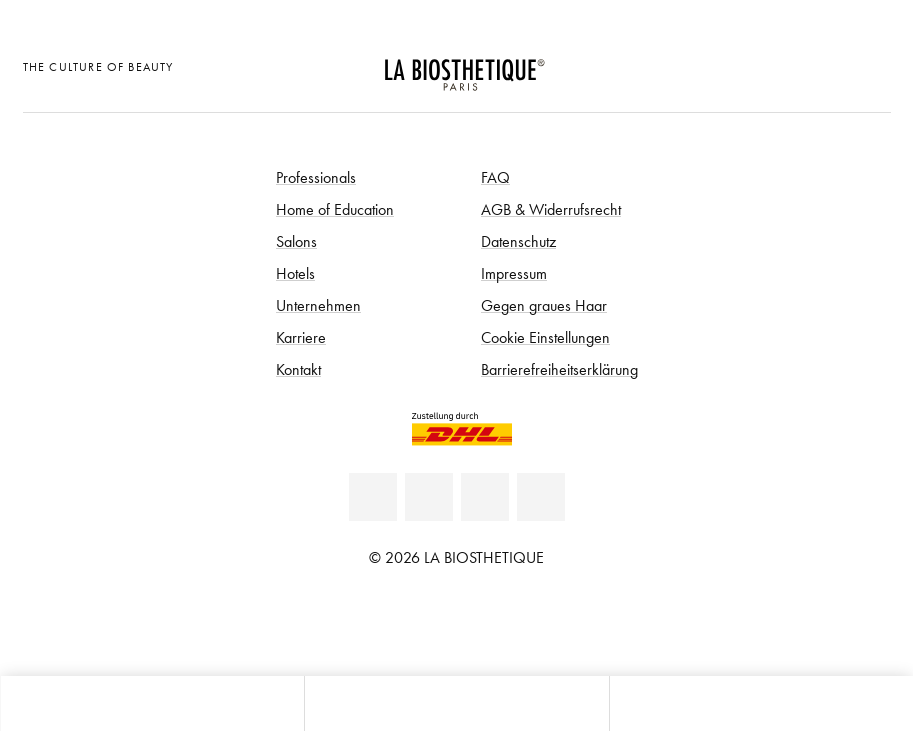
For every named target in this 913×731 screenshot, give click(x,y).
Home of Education (335, 209)
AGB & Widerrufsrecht (551, 209)
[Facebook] (429, 497)
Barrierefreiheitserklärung (559, 369)
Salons (296, 241)
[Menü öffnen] (456, 703)
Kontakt (298, 369)
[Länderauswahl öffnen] (771, 64)
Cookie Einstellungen (545, 337)
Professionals (316, 177)
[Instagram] (541, 497)
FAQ (495, 177)
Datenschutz (518, 241)
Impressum (514, 273)
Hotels (295, 273)
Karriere (301, 337)
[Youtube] (485, 497)
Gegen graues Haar (544, 305)
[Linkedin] (373, 497)
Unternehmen (318, 305)
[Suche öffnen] (761, 703)
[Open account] (820, 64)
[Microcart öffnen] (869, 64)
